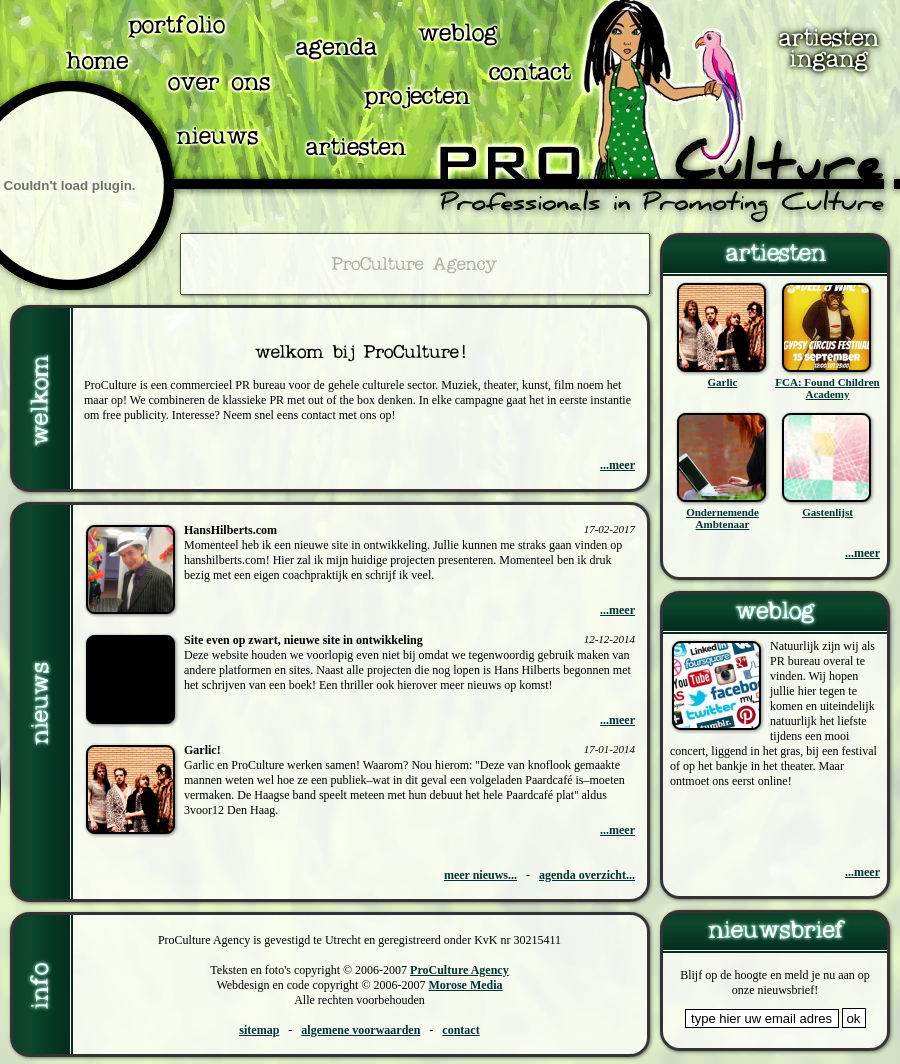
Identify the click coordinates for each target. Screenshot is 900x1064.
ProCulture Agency (459, 970)
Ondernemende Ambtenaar (722, 518)
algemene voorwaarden (360, 1030)
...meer (617, 465)
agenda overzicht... (587, 875)
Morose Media (466, 985)
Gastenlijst (827, 512)
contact (460, 1030)
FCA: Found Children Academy (827, 388)
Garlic (723, 382)
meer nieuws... (480, 875)
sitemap (259, 1030)
